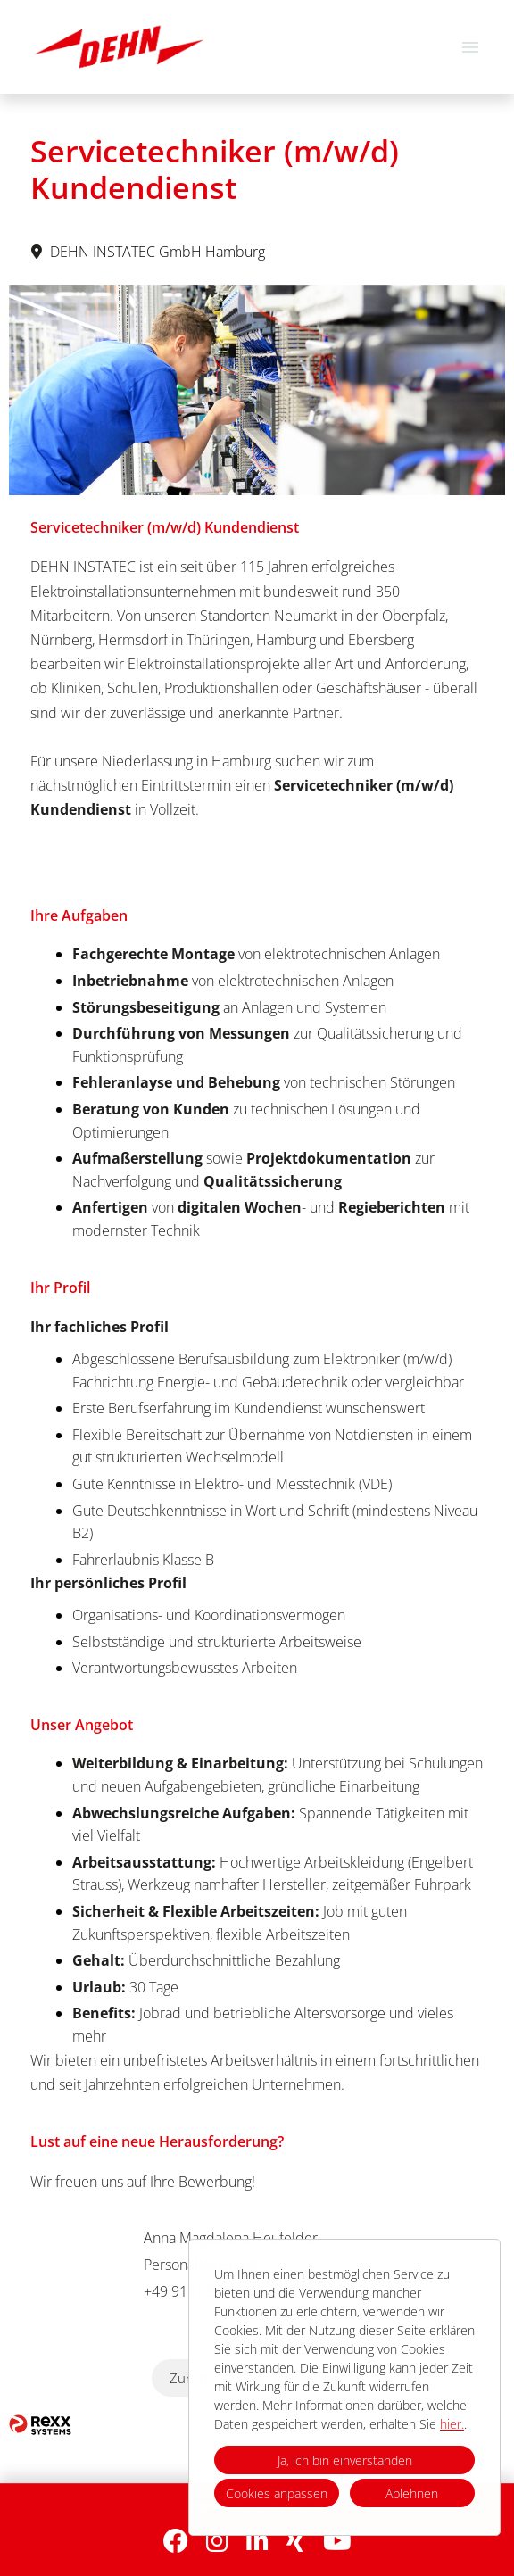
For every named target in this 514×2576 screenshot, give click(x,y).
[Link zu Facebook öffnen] (176, 2540)
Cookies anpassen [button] (276, 2493)
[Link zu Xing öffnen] (296, 2540)
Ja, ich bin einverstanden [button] (345, 2460)
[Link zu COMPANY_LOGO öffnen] (119, 47)
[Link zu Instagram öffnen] (217, 2540)
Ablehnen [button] (412, 2493)
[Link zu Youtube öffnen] (337, 2540)
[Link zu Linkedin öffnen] (257, 2540)
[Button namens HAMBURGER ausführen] (470, 47)
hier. (452, 2423)
